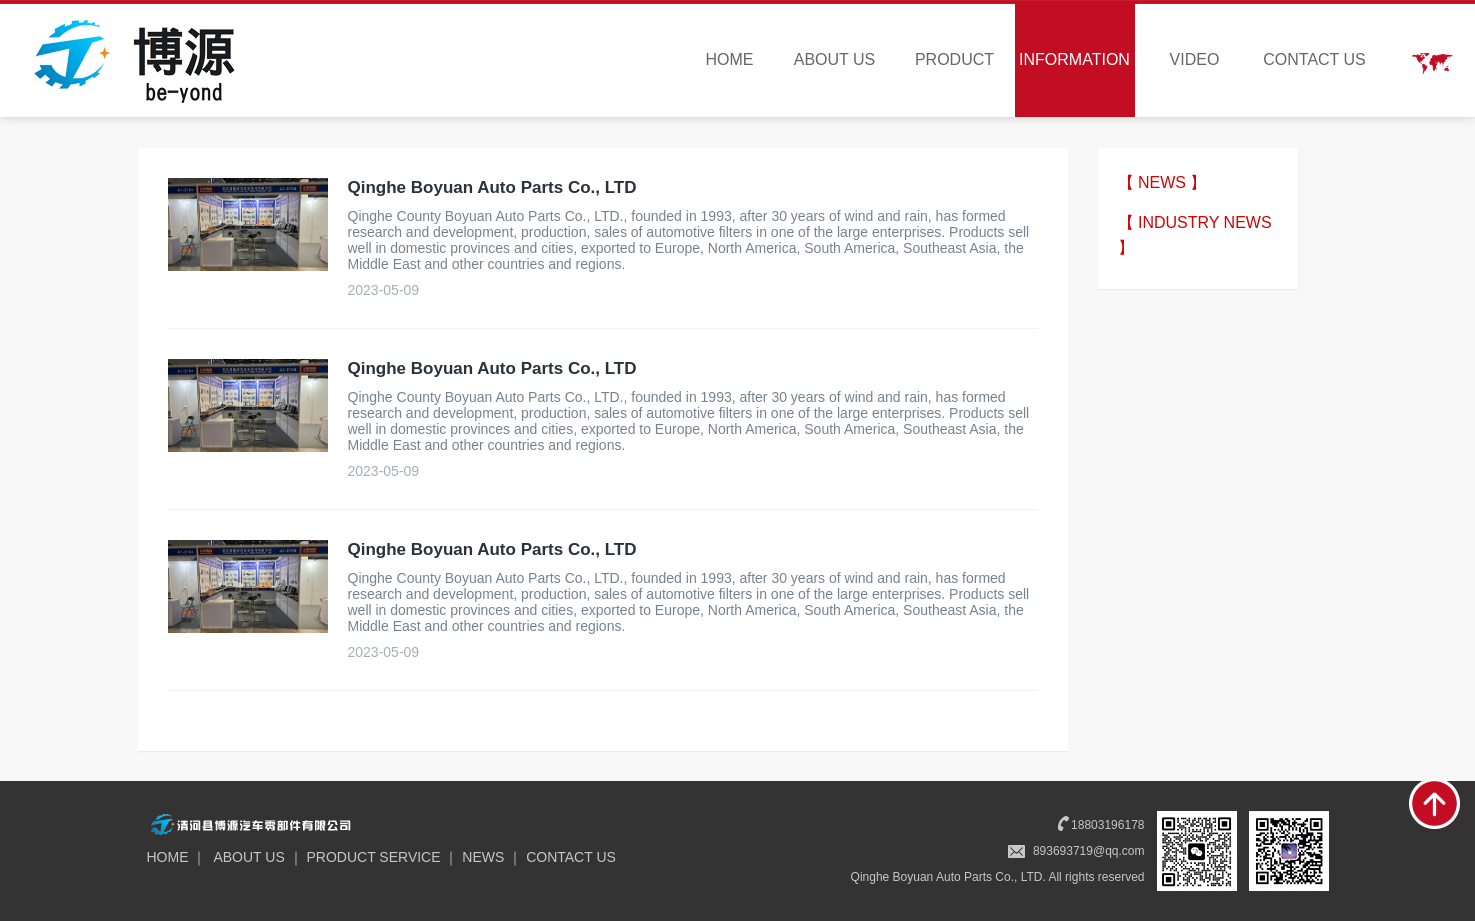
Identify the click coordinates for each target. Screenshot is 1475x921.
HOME (730, 59)
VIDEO (1195, 59)
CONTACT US (1314, 59)
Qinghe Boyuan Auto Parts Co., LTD (492, 187)
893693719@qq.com (1089, 851)
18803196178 (1107, 825)
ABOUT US (835, 59)
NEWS (483, 857)
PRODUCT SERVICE (374, 857)
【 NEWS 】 (1162, 182)
